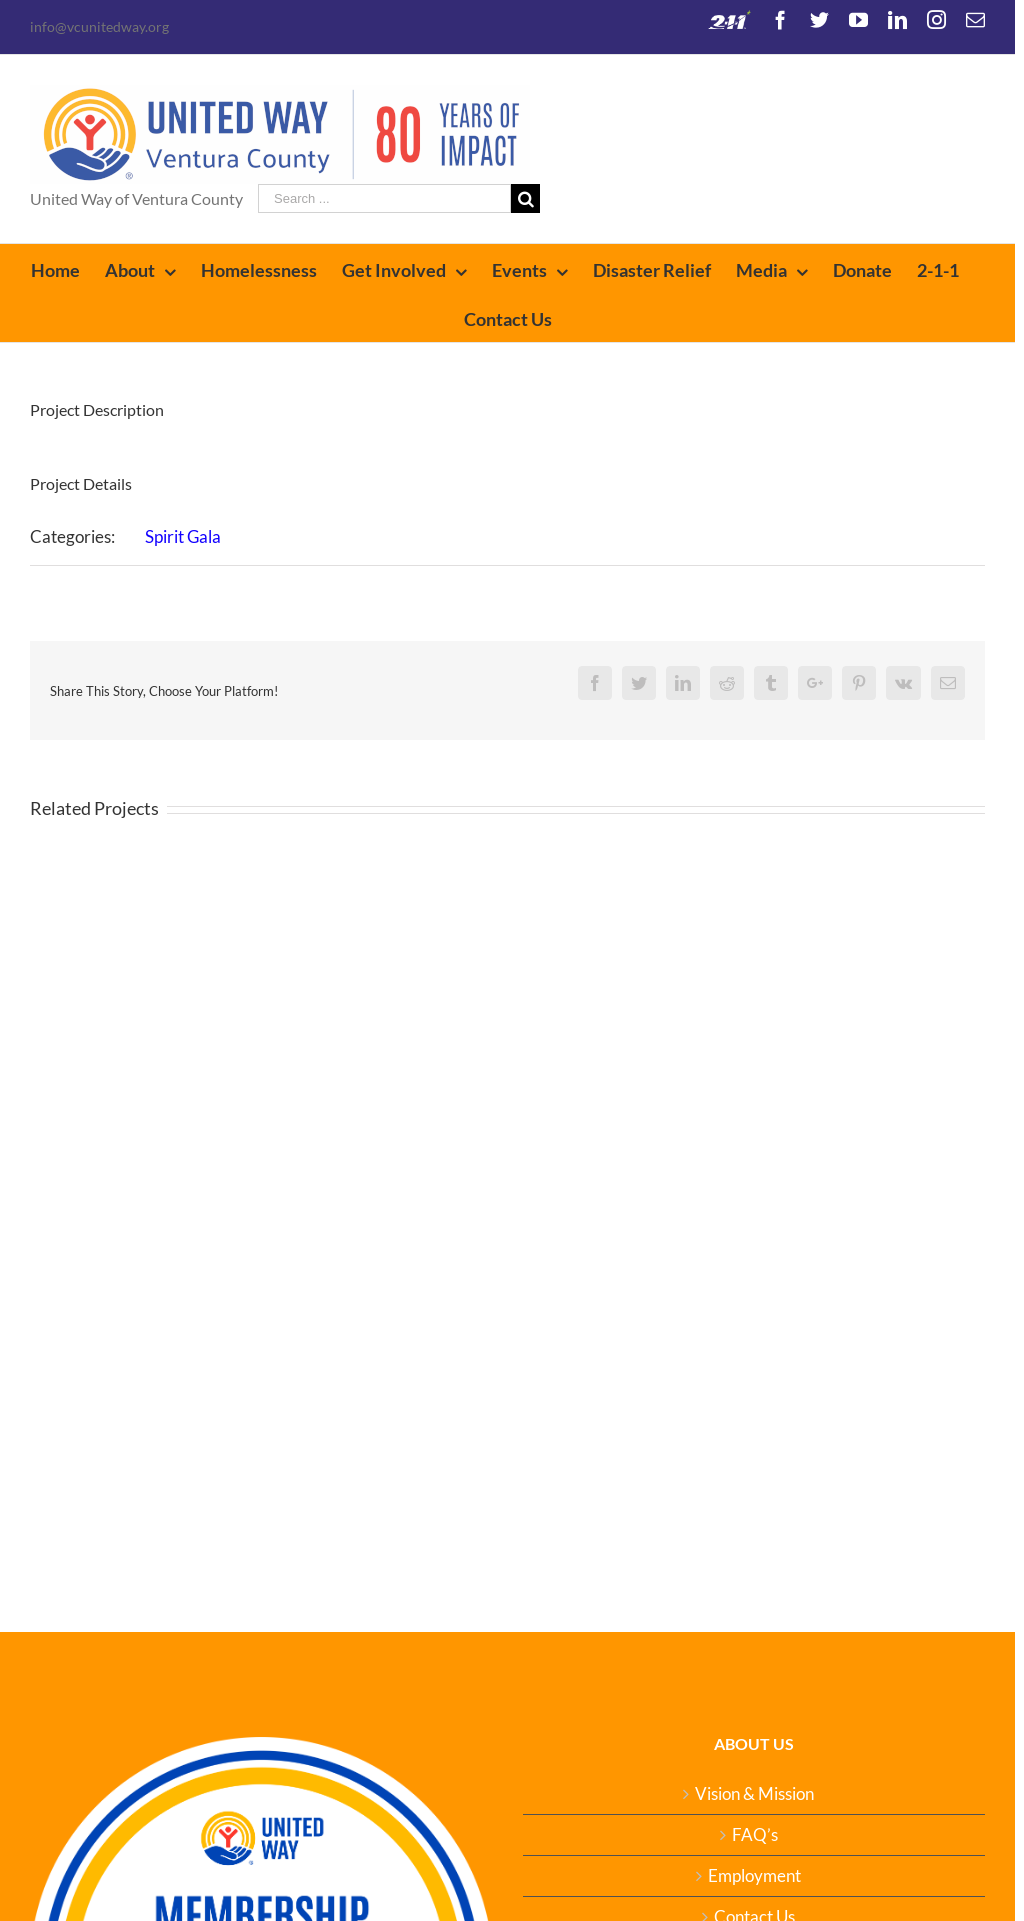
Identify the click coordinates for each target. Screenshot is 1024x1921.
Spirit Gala (183, 536)
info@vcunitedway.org (99, 26)
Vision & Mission (754, 1794)
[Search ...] (384, 198)
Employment (754, 1876)
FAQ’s (755, 1835)
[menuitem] (68, 268)
